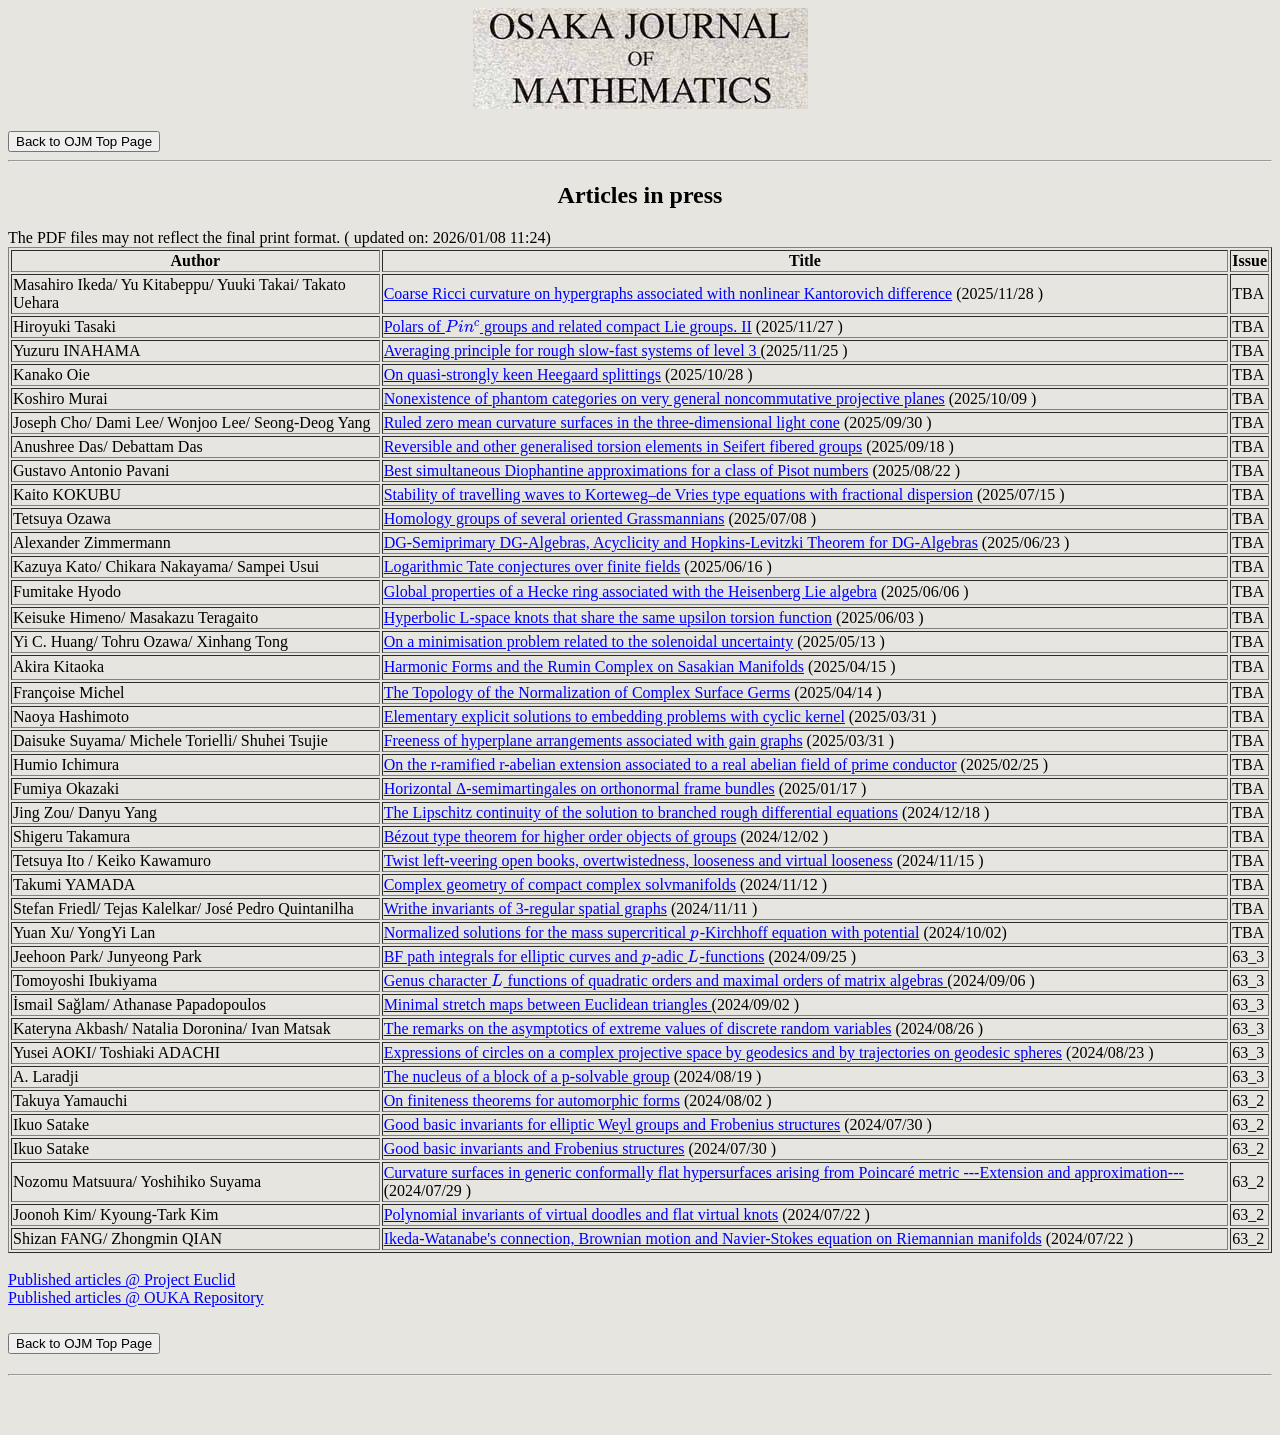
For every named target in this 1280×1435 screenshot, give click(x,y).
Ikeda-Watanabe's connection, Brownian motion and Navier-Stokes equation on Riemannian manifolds (713, 1238)
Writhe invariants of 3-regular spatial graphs (525, 908)
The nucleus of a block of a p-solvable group (527, 1076)
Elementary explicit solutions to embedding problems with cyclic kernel (614, 716)
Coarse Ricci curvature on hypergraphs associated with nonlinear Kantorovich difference (668, 293)
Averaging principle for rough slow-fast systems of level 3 (572, 350)
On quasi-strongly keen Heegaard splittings (522, 374)
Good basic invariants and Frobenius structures (534, 1148)
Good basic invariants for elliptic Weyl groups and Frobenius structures (612, 1124)
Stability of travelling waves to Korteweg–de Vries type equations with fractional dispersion (678, 494)
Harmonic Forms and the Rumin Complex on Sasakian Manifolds (594, 666)
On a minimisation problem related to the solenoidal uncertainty (589, 641)
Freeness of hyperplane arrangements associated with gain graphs (593, 740)
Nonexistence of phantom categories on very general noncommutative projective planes (664, 398)
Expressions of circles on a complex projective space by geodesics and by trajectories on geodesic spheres (723, 1052)
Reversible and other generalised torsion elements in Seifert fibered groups (623, 446)
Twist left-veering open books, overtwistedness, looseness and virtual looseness (638, 860)
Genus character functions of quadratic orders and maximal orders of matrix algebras (666, 980)
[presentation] (462, 326)
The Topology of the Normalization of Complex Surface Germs (587, 692)
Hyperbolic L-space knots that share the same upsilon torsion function (608, 617)
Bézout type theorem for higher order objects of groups (560, 836)
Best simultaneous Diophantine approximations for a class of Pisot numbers (626, 470)
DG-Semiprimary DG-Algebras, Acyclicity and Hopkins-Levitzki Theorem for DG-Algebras (681, 542)
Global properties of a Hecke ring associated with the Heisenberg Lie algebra (630, 591)
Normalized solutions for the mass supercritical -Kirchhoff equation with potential (652, 932)
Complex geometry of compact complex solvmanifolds (560, 884)
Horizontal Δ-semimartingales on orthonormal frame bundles (579, 788)
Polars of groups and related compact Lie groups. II (568, 326)
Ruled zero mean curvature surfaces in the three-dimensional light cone (612, 422)
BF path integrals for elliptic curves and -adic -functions (574, 956)
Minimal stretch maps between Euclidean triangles (548, 1004)
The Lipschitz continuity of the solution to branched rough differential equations (641, 812)
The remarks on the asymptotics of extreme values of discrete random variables (638, 1028)
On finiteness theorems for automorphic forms (532, 1100)
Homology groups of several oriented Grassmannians (554, 518)
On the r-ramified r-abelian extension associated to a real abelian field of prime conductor (670, 764)
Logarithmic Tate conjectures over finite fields (532, 566)
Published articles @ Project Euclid (121, 1279)
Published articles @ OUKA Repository (136, 1297)
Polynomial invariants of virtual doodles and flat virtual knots (581, 1214)
